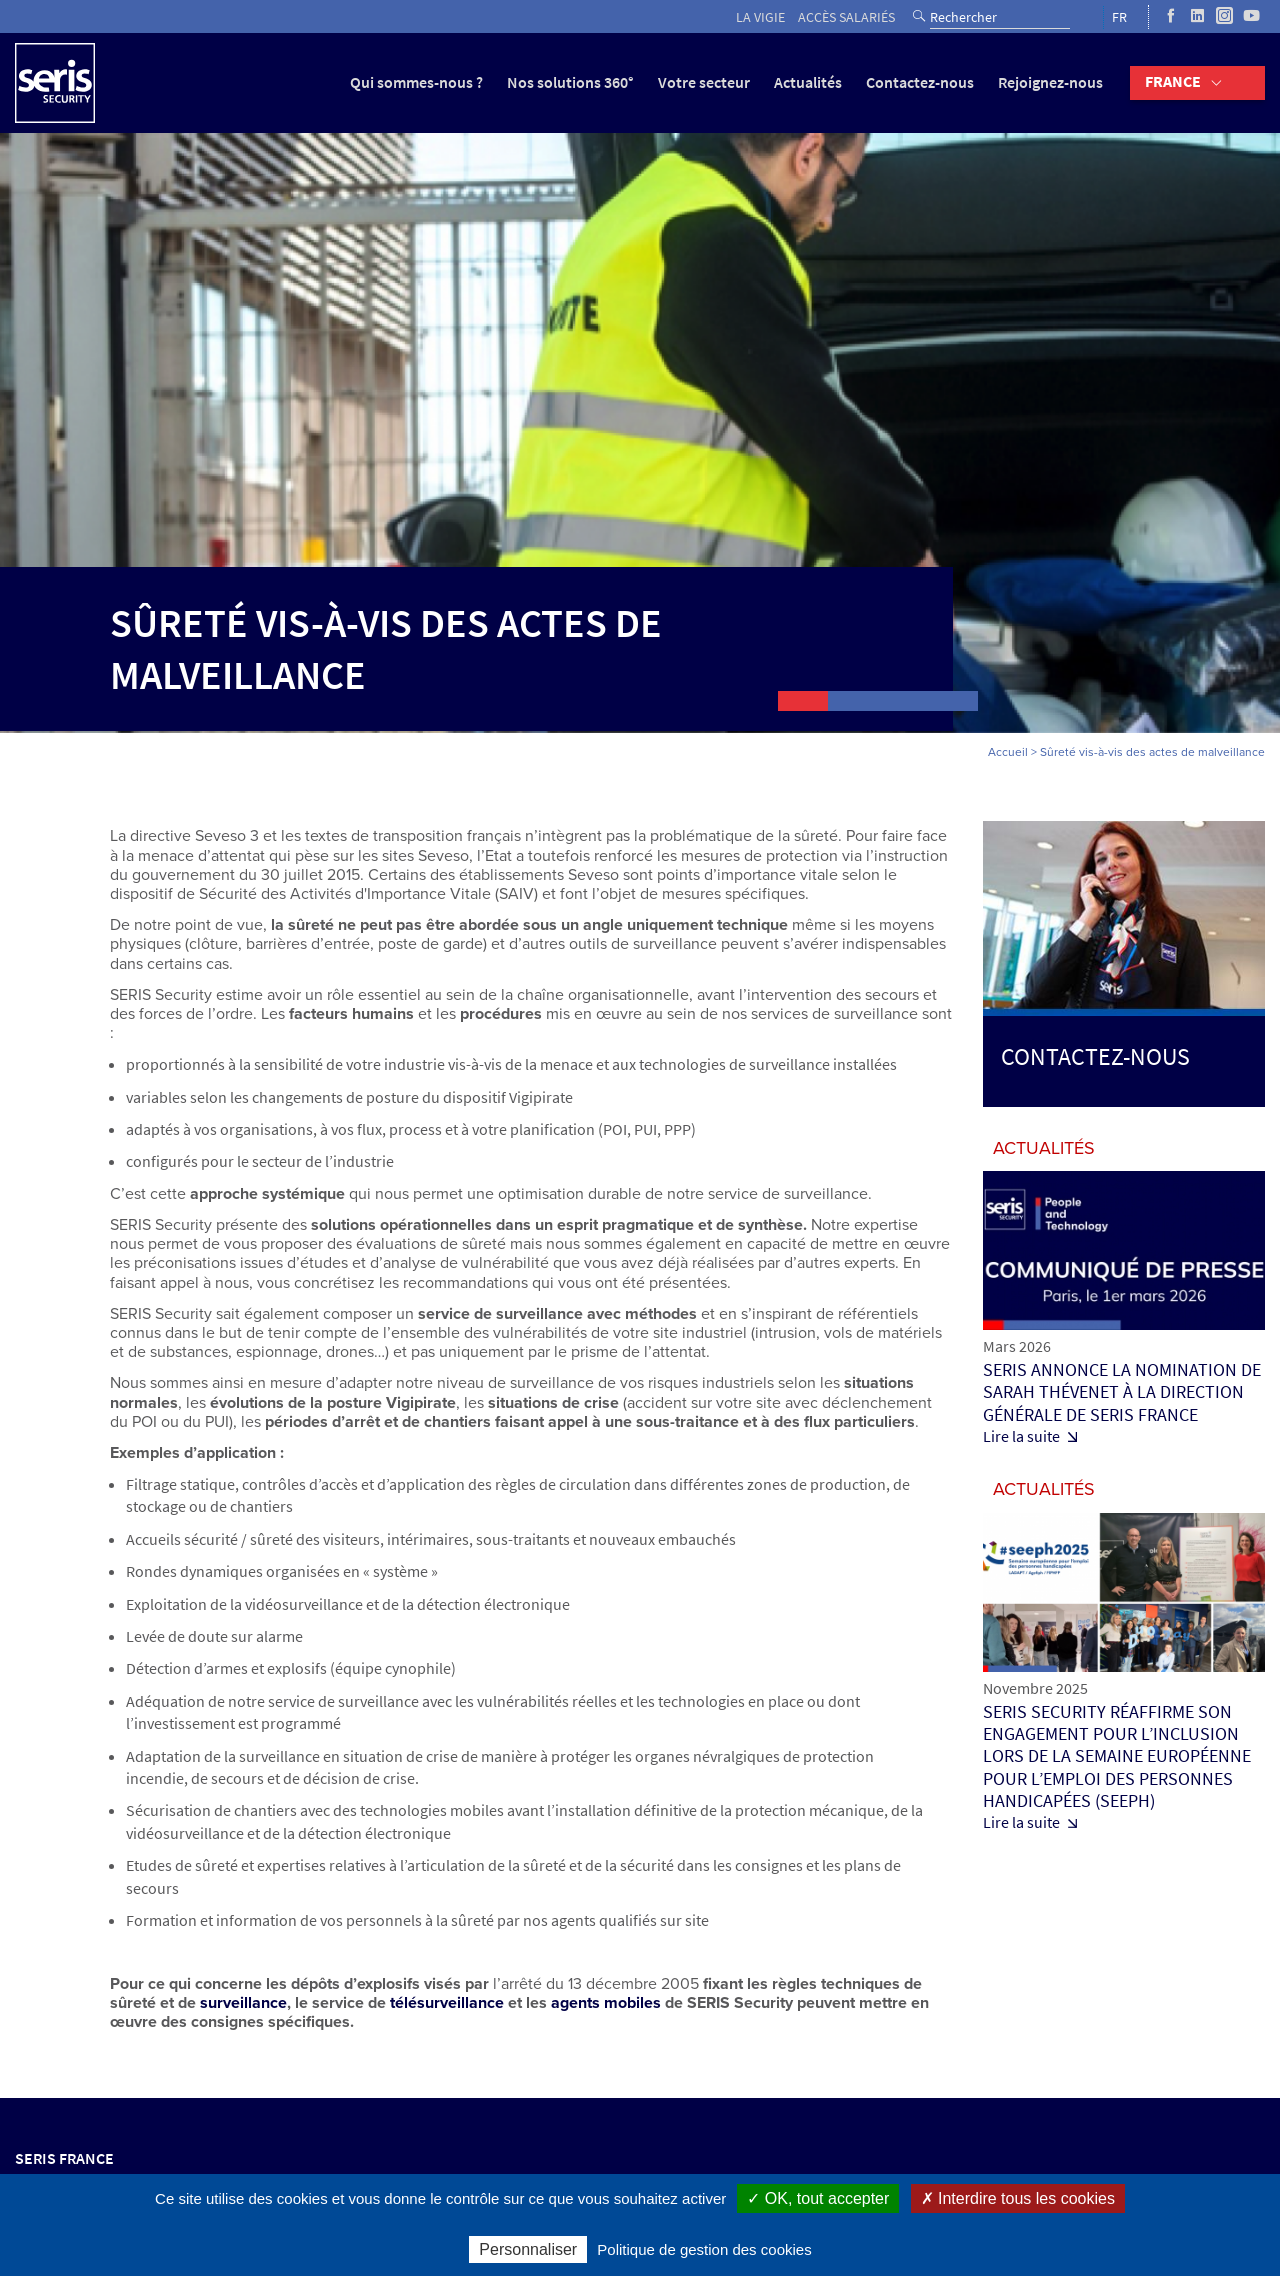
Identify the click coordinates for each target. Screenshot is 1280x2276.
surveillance (243, 2003)
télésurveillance (447, 2003)
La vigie (760, 17)
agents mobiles (606, 2003)
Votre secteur (704, 82)
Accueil (1008, 752)
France (1173, 81)
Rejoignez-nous (1050, 82)
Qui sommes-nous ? (416, 82)
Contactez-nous (920, 82)
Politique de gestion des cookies (704, 2249)
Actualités (808, 82)
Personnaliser (528, 2249)
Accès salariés (846, 17)
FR (1119, 17)
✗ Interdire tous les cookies (1018, 2198)
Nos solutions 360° (570, 82)
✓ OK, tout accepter (818, 2198)
